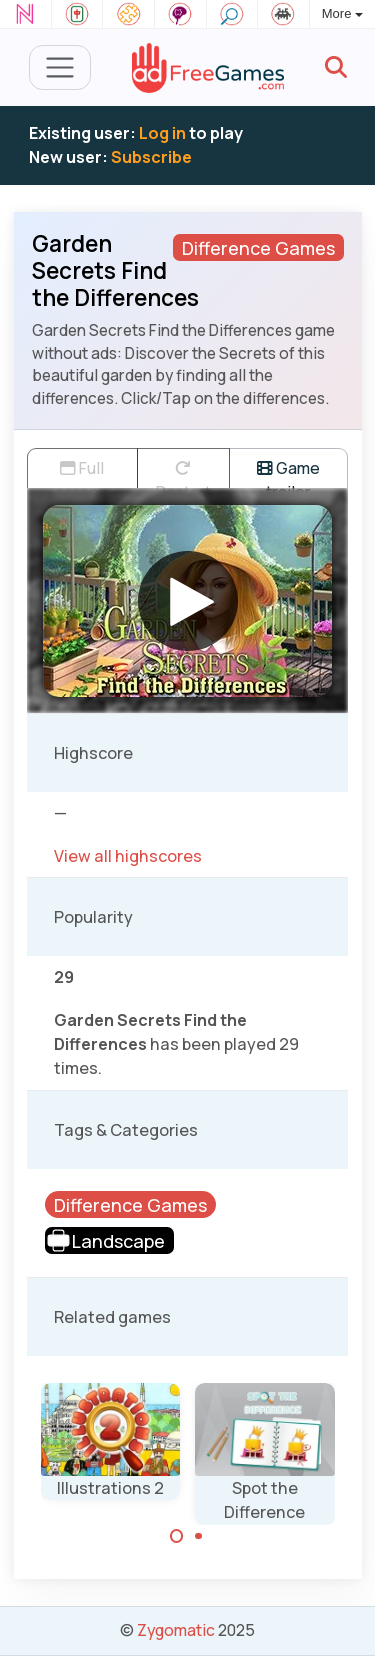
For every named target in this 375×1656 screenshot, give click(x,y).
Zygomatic (176, 1630)
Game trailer (288, 472)
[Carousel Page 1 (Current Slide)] (177, 1536)
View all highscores (128, 856)
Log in (162, 133)
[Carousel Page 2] (199, 1536)
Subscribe (151, 157)
